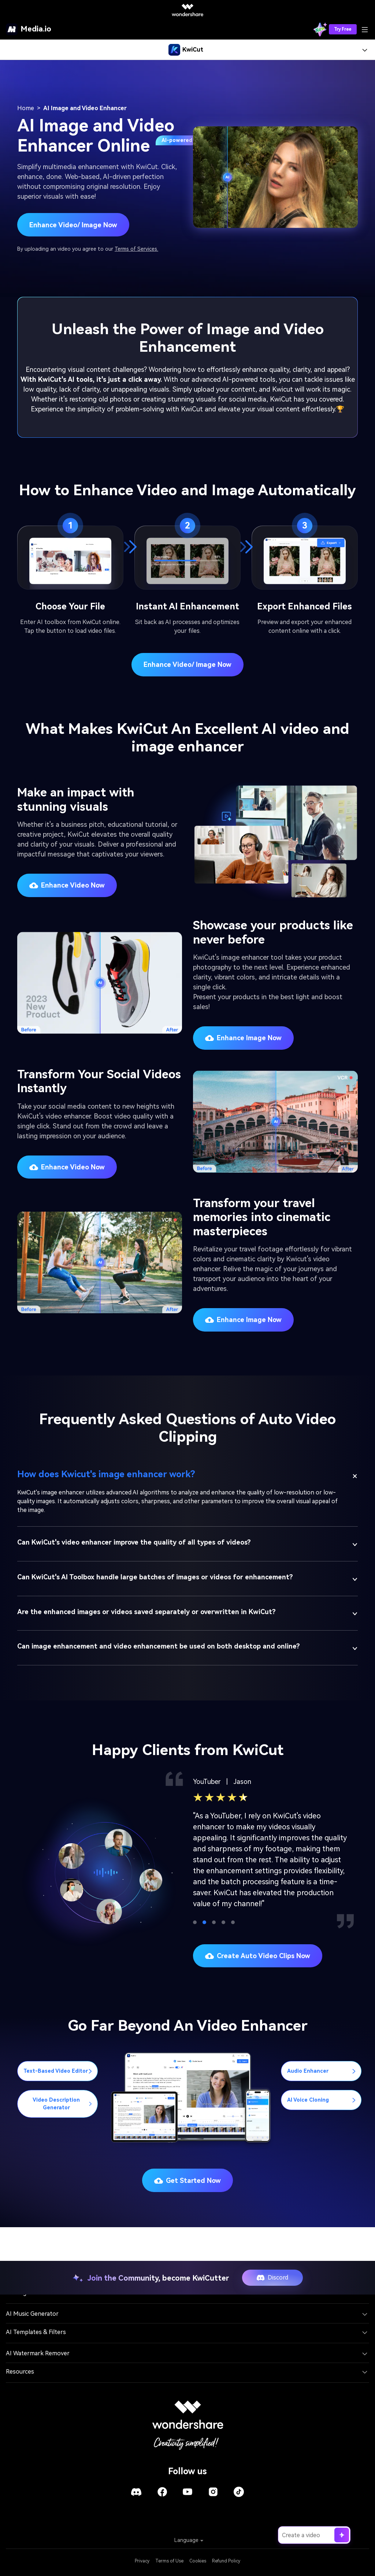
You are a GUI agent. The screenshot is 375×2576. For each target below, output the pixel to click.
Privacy (142, 2561)
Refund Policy (226, 2561)
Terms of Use (169, 2561)
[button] (195, 1922)
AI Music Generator (32, 2313)
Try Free (343, 29)
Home (25, 108)
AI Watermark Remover (38, 2353)
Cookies (197, 2561)
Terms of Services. (136, 249)
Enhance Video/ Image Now (73, 225)
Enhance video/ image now (187, 664)
